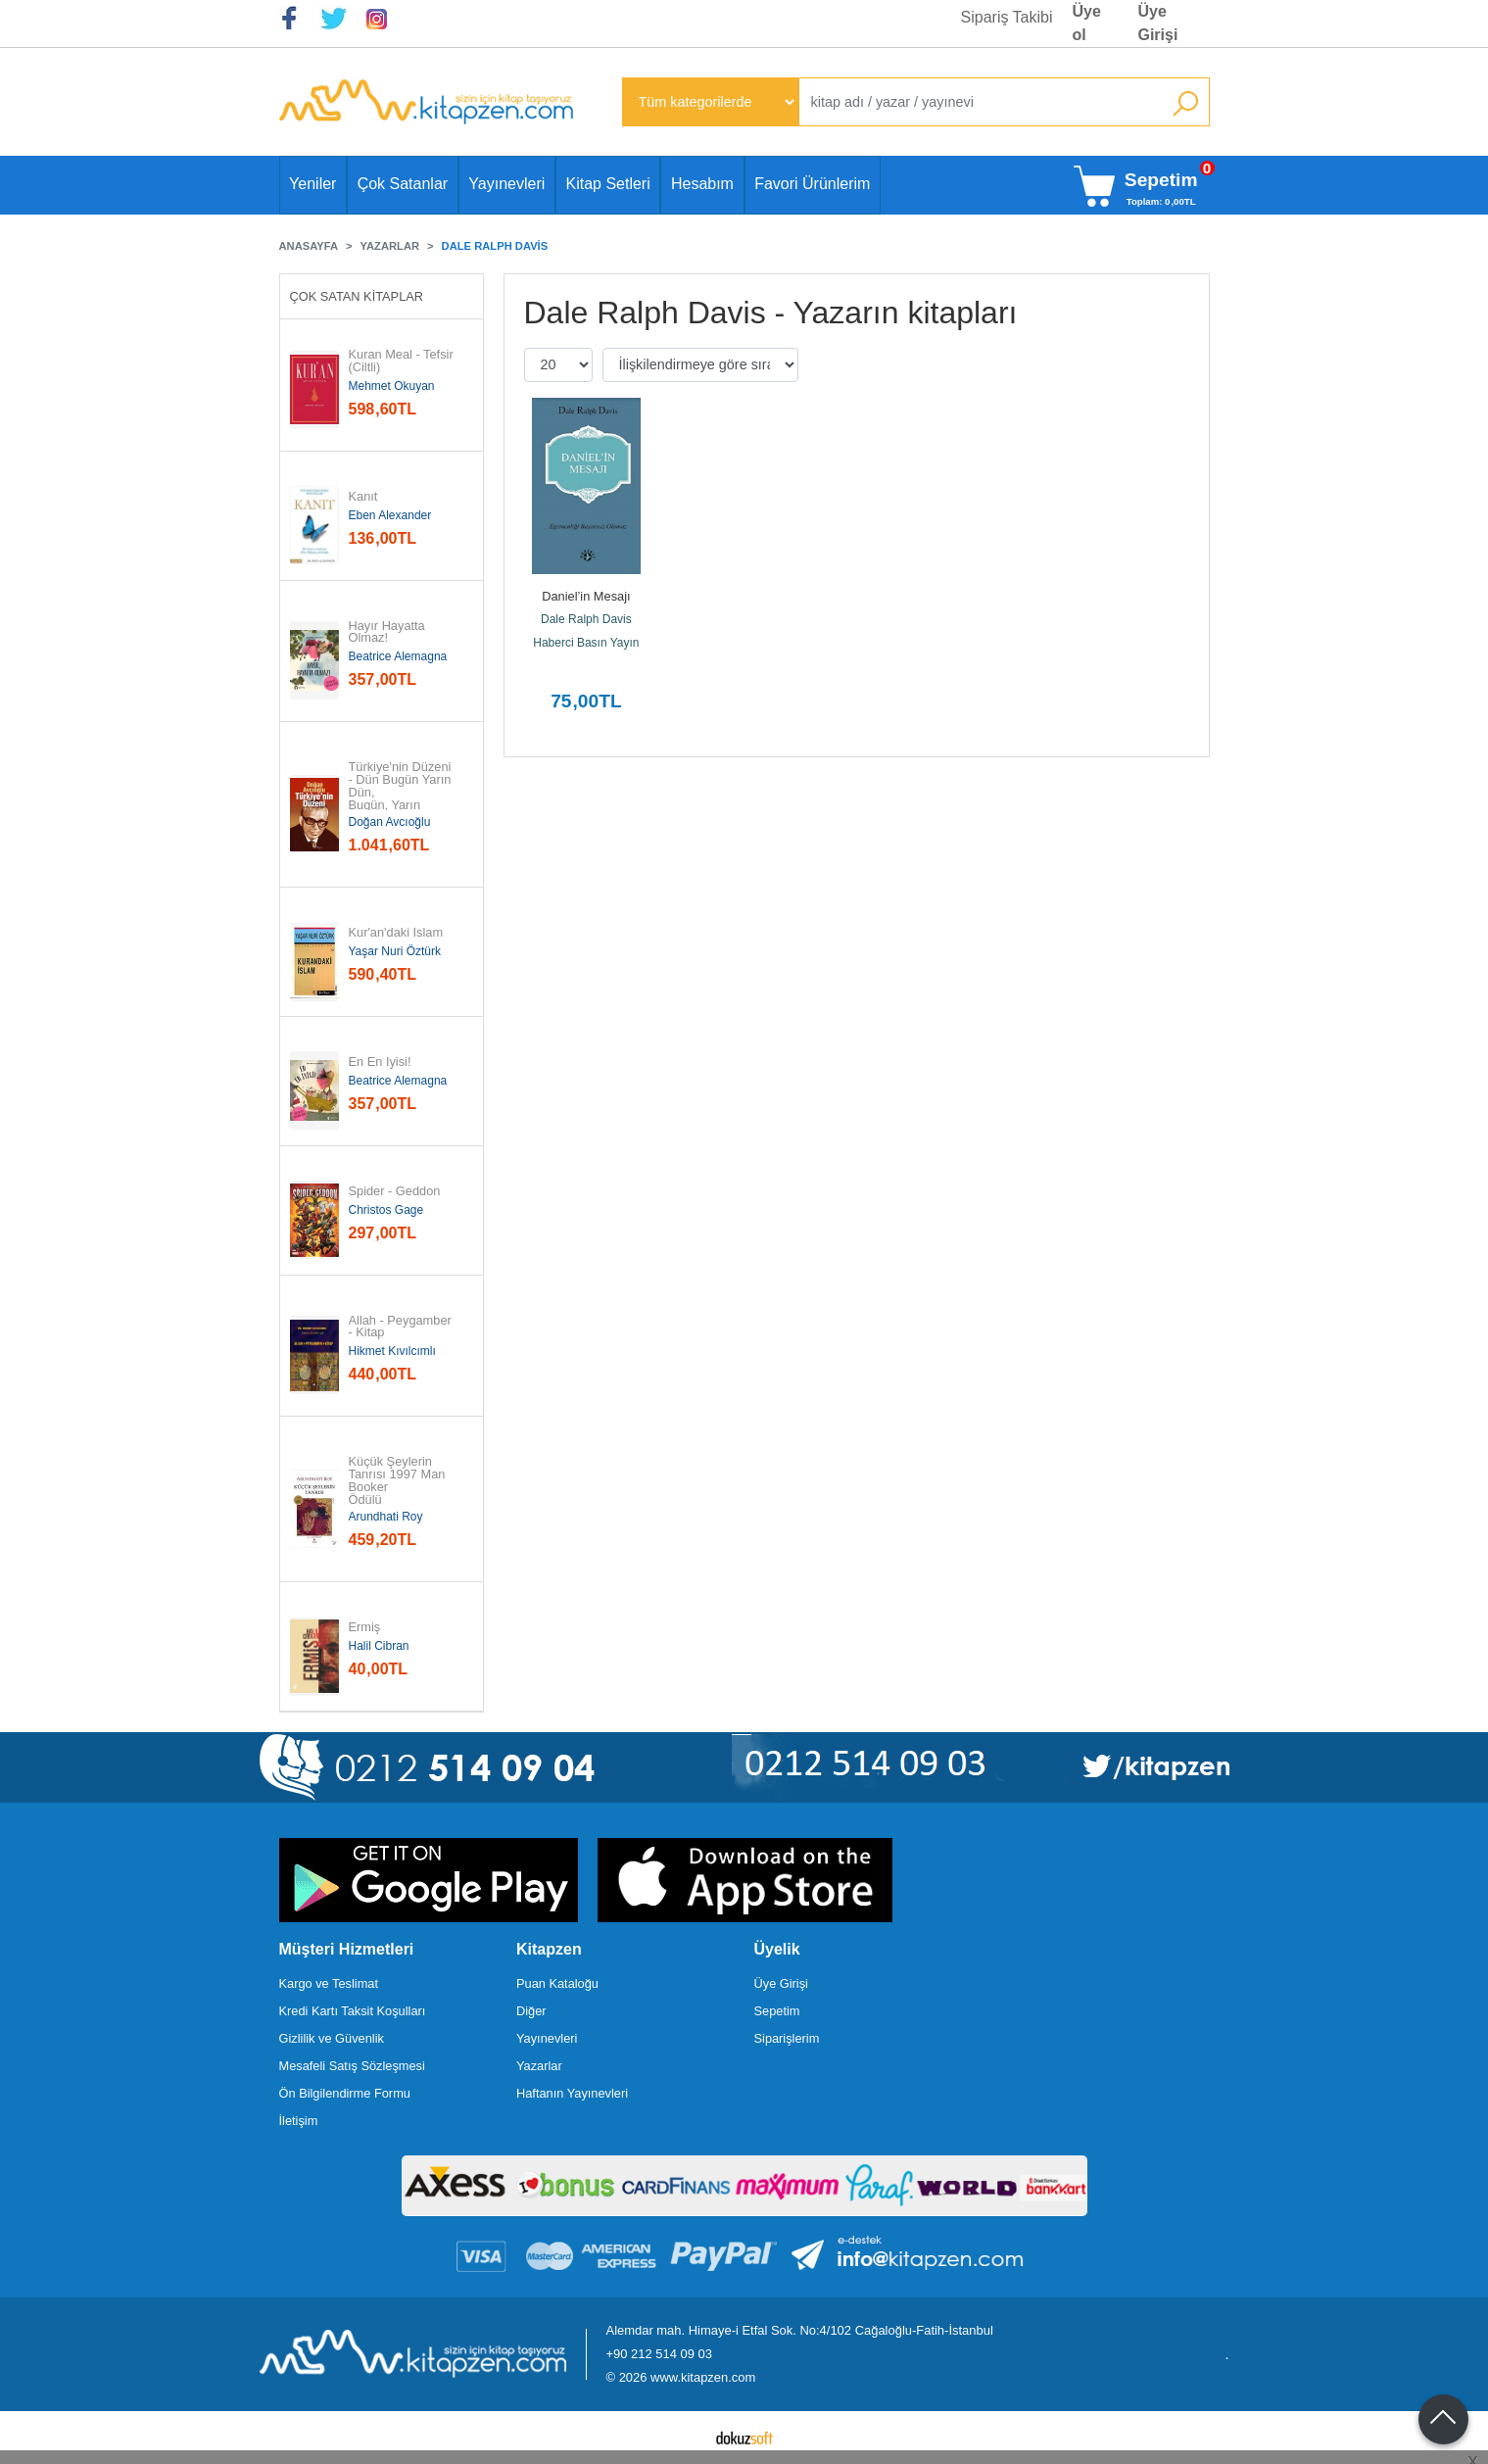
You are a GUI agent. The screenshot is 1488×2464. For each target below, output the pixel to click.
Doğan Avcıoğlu (390, 822)
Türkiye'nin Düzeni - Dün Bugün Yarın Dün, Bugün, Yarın (402, 786)
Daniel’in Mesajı (586, 596)
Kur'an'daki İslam (396, 933)
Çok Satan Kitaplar (357, 296)
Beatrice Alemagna (398, 656)
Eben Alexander (390, 515)
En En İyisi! (380, 1062)
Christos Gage (386, 1210)
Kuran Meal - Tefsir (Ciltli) (403, 361)
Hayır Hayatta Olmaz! (389, 633)
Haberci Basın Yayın (586, 643)
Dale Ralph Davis (586, 619)
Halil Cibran (379, 1646)
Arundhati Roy (386, 1516)
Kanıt (363, 497)
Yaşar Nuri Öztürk (395, 951)
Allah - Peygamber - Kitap (402, 1327)
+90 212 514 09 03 (659, 2353)
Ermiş (365, 1627)
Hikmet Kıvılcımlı (392, 1351)
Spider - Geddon (395, 1191)
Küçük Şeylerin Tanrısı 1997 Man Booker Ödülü (399, 1481)
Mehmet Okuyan (392, 386)
